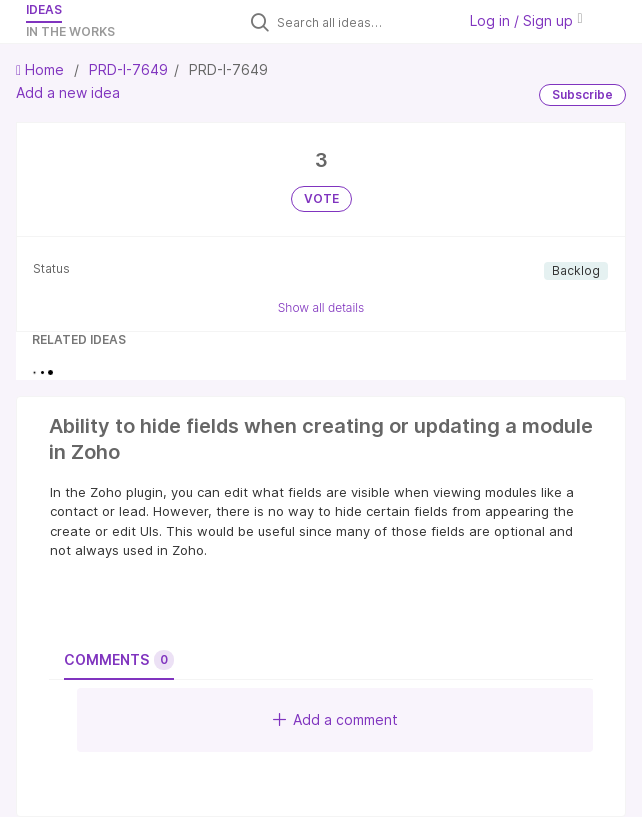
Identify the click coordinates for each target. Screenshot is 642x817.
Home (42, 69)
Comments (119, 660)
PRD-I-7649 (128, 69)
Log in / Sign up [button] (526, 20)
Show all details (321, 307)
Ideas (44, 9)
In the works (70, 31)
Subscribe (582, 94)
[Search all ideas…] (362, 22)
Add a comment (335, 719)
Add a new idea (68, 92)
